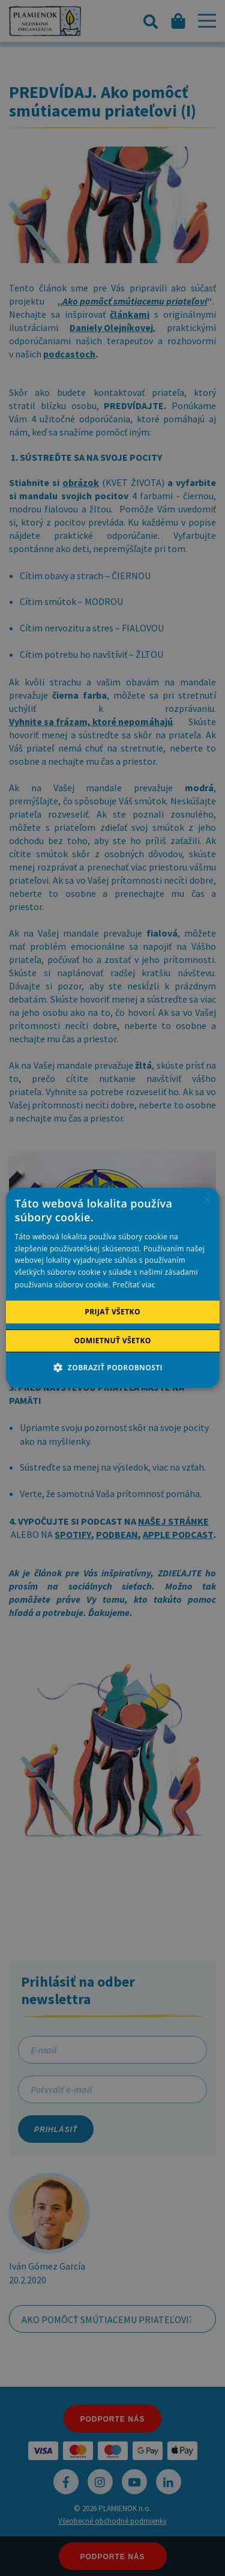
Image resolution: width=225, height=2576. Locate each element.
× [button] (206, 1200)
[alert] (112, 1288)
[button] (112, 1367)
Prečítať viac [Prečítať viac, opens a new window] (133, 1285)
